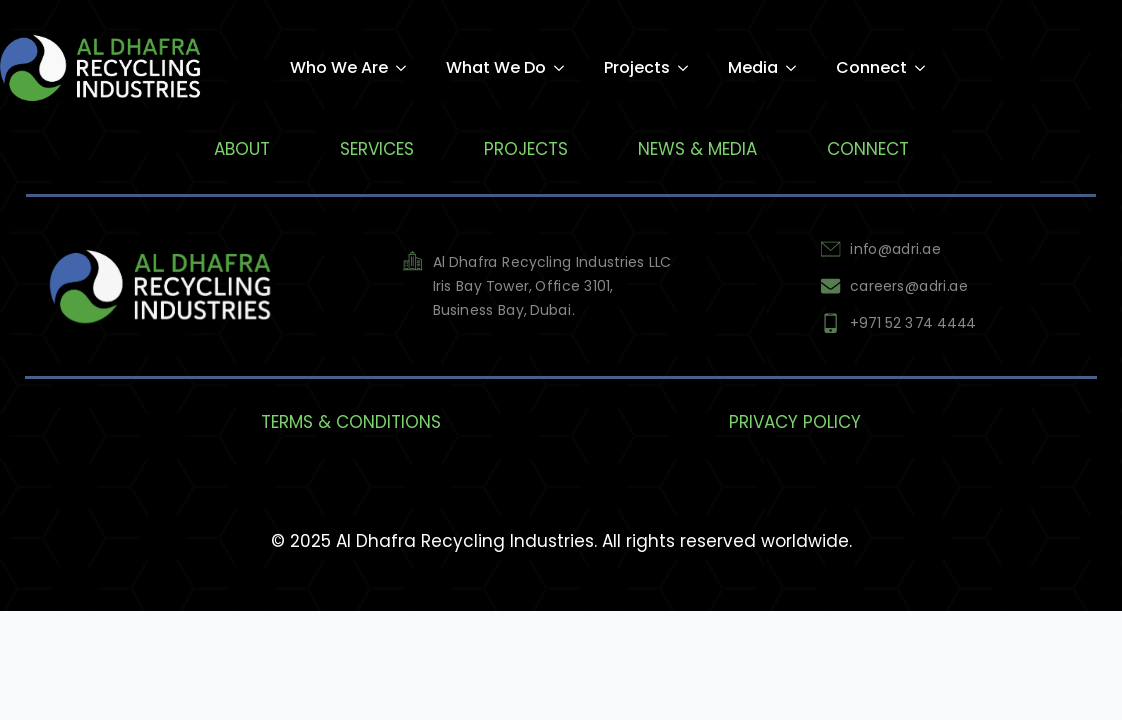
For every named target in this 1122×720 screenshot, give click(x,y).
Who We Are (339, 67)
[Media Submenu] (797, 68)
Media (753, 67)
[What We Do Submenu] (565, 68)
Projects (637, 67)
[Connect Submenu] (926, 68)
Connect (871, 67)
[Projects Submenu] (689, 68)
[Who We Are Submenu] (407, 68)
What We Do (496, 67)
